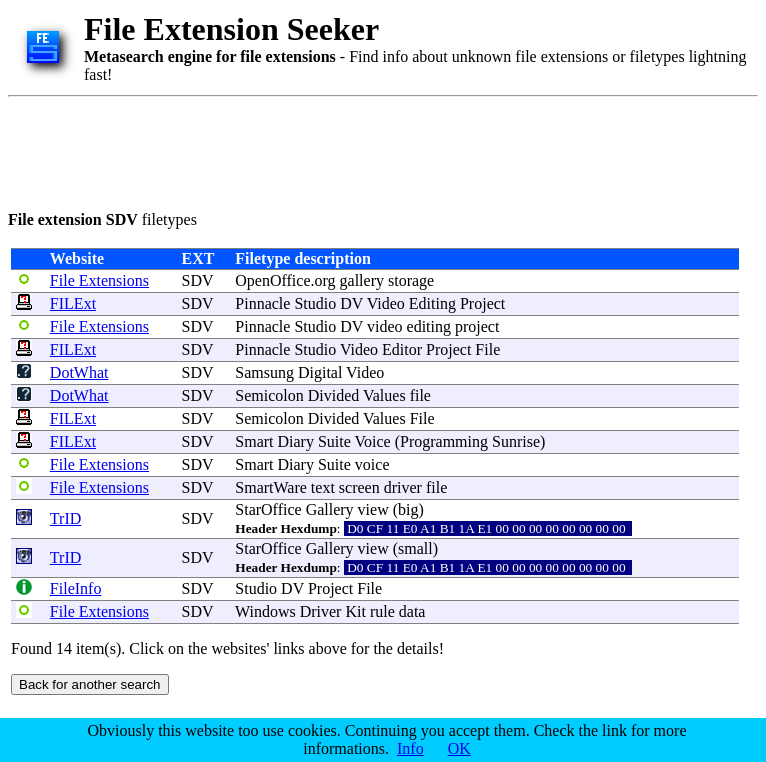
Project (482, 303)
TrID (65, 518)
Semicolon (269, 395)
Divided (334, 395)
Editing (432, 303)
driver (403, 487)
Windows (265, 611)
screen (359, 487)
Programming (444, 441)
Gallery (330, 509)
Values (384, 395)
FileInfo (76, 588)
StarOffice (268, 509)
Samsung (264, 372)
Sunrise (516, 441)
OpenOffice (272, 280)
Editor (402, 349)
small (415, 548)
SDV (198, 280)
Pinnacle (262, 303)
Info (410, 748)
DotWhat (79, 372)
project (477, 326)
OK (459, 748)
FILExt (73, 303)
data (412, 611)
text (323, 487)
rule (382, 611)
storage (411, 280)
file (420, 395)
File (487, 349)
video (385, 326)
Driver (321, 611)
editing (429, 326)
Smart (254, 441)
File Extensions (99, 280)
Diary (296, 441)
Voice (373, 441)
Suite (334, 441)
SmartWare (271, 487)
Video (386, 303)
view (373, 509)
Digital (320, 372)
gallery (362, 280)
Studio (315, 303)
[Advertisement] (372, 150)
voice (372, 464)
